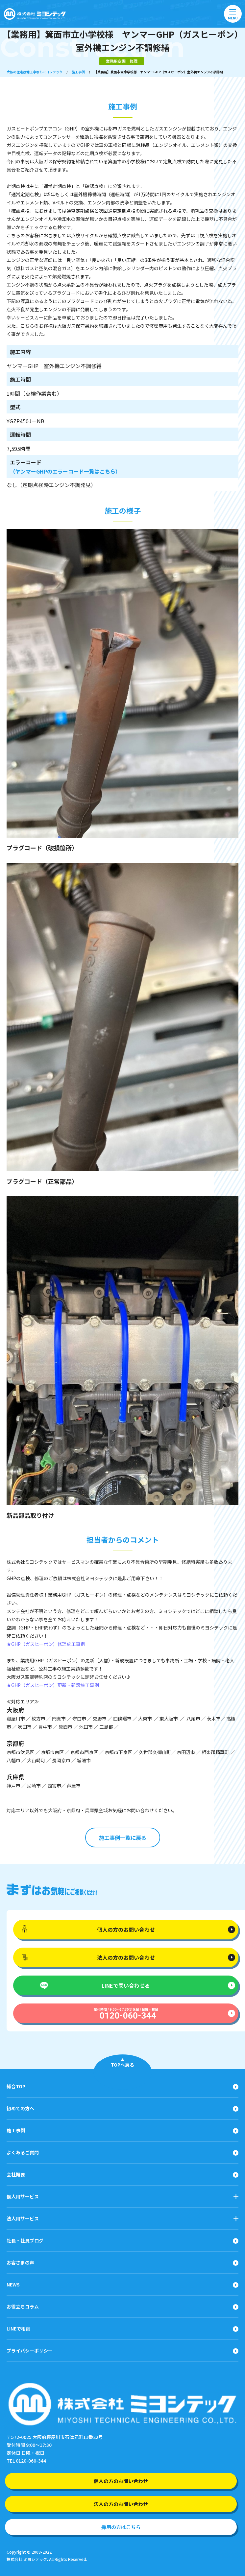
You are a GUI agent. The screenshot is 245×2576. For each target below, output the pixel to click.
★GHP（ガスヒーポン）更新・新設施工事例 (53, 1685)
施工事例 (78, 71)
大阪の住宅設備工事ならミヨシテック (34, 71)
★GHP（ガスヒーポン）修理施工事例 (46, 1644)
